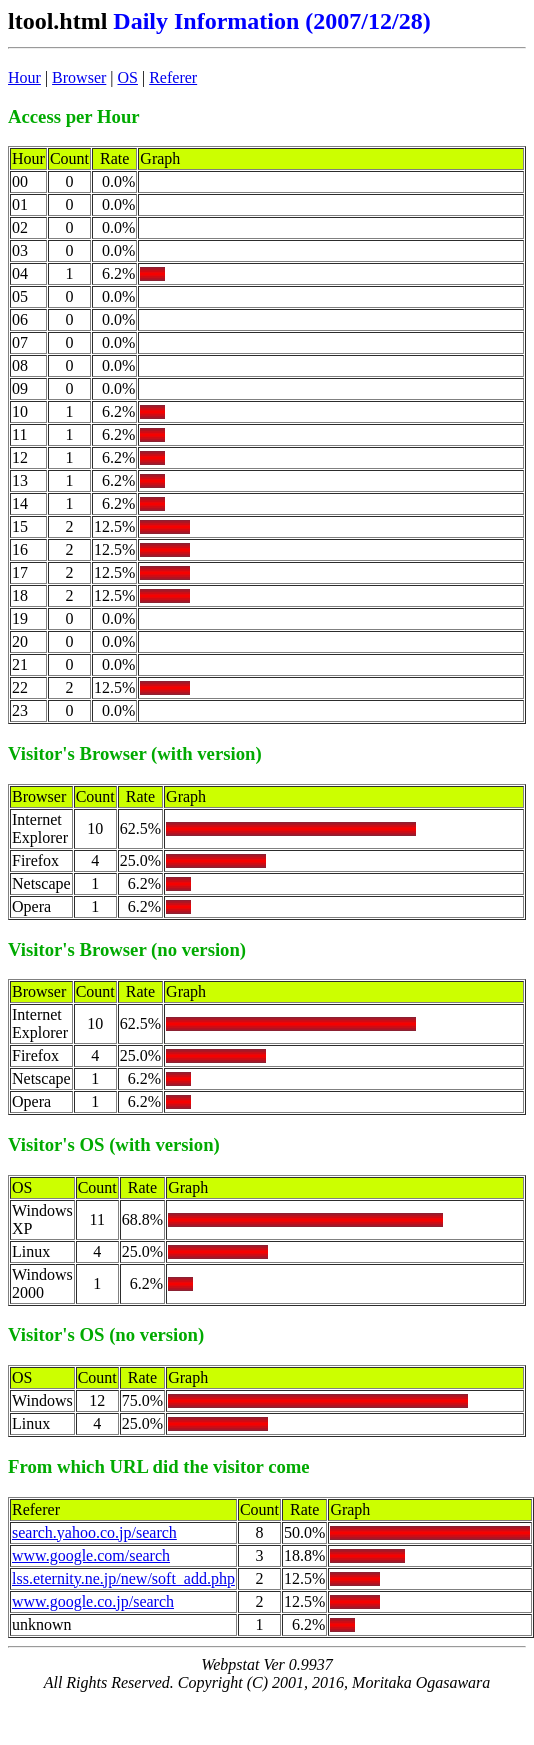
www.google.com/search (91, 1555)
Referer (173, 77)
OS (128, 77)
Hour (24, 77)
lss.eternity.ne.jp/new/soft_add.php (123, 1578)
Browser (79, 77)
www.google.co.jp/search (93, 1601)
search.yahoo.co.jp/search (94, 1532)
